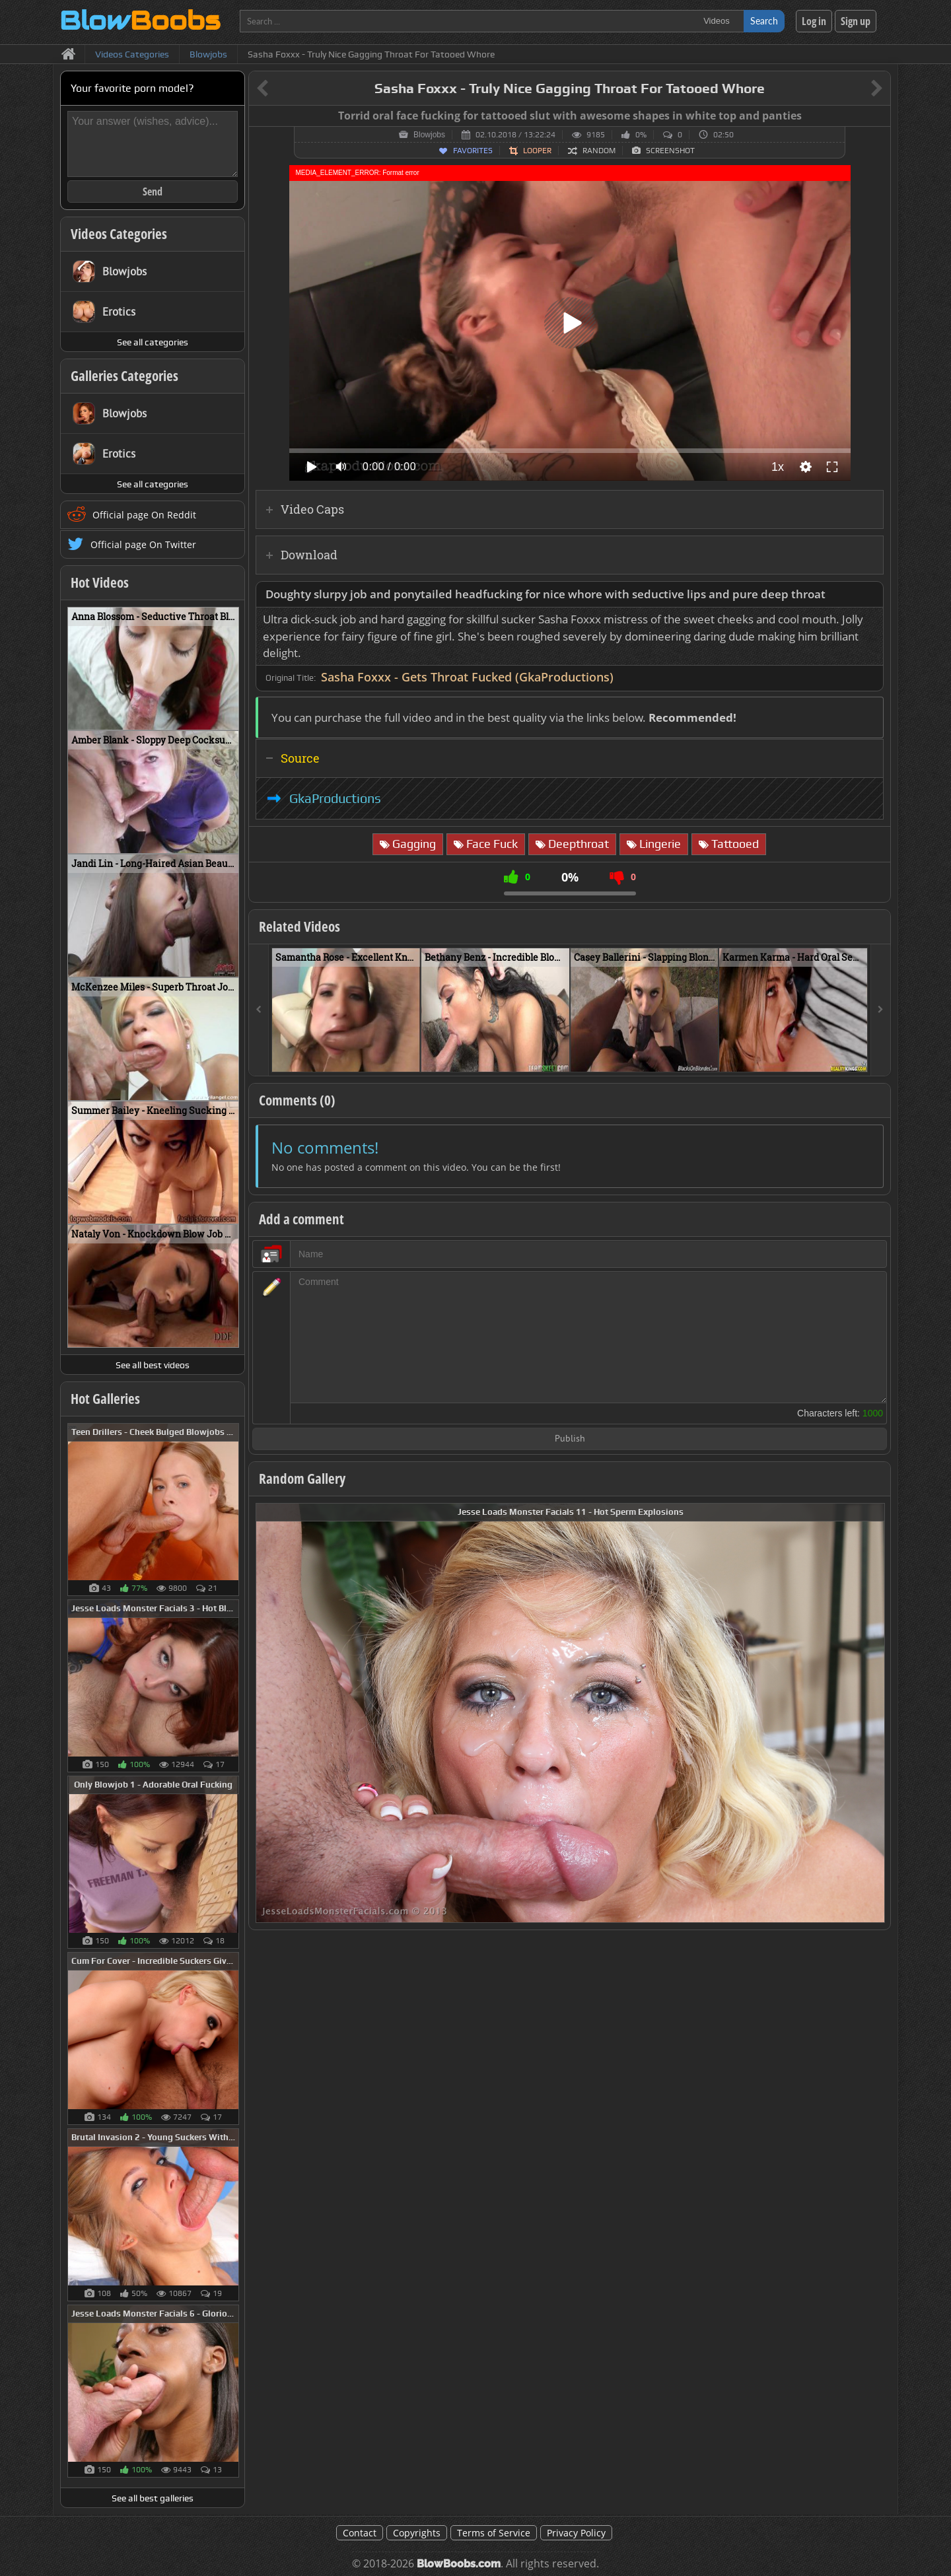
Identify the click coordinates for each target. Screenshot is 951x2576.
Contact (359, 2532)
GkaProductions (335, 798)
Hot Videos (100, 582)
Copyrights (416, 2532)
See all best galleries (153, 2498)
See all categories (152, 342)
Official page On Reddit (144, 514)
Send (152, 191)
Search (764, 20)
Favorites (473, 150)
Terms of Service (493, 2532)
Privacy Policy (576, 2532)
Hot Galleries (105, 1398)
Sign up (855, 21)
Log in (814, 21)
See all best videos (153, 1365)
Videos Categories (119, 234)
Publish (570, 1439)
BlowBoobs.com (459, 2564)
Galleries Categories (124, 375)
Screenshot (670, 150)
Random (599, 150)
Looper (537, 150)
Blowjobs (429, 134)
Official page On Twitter (143, 544)
